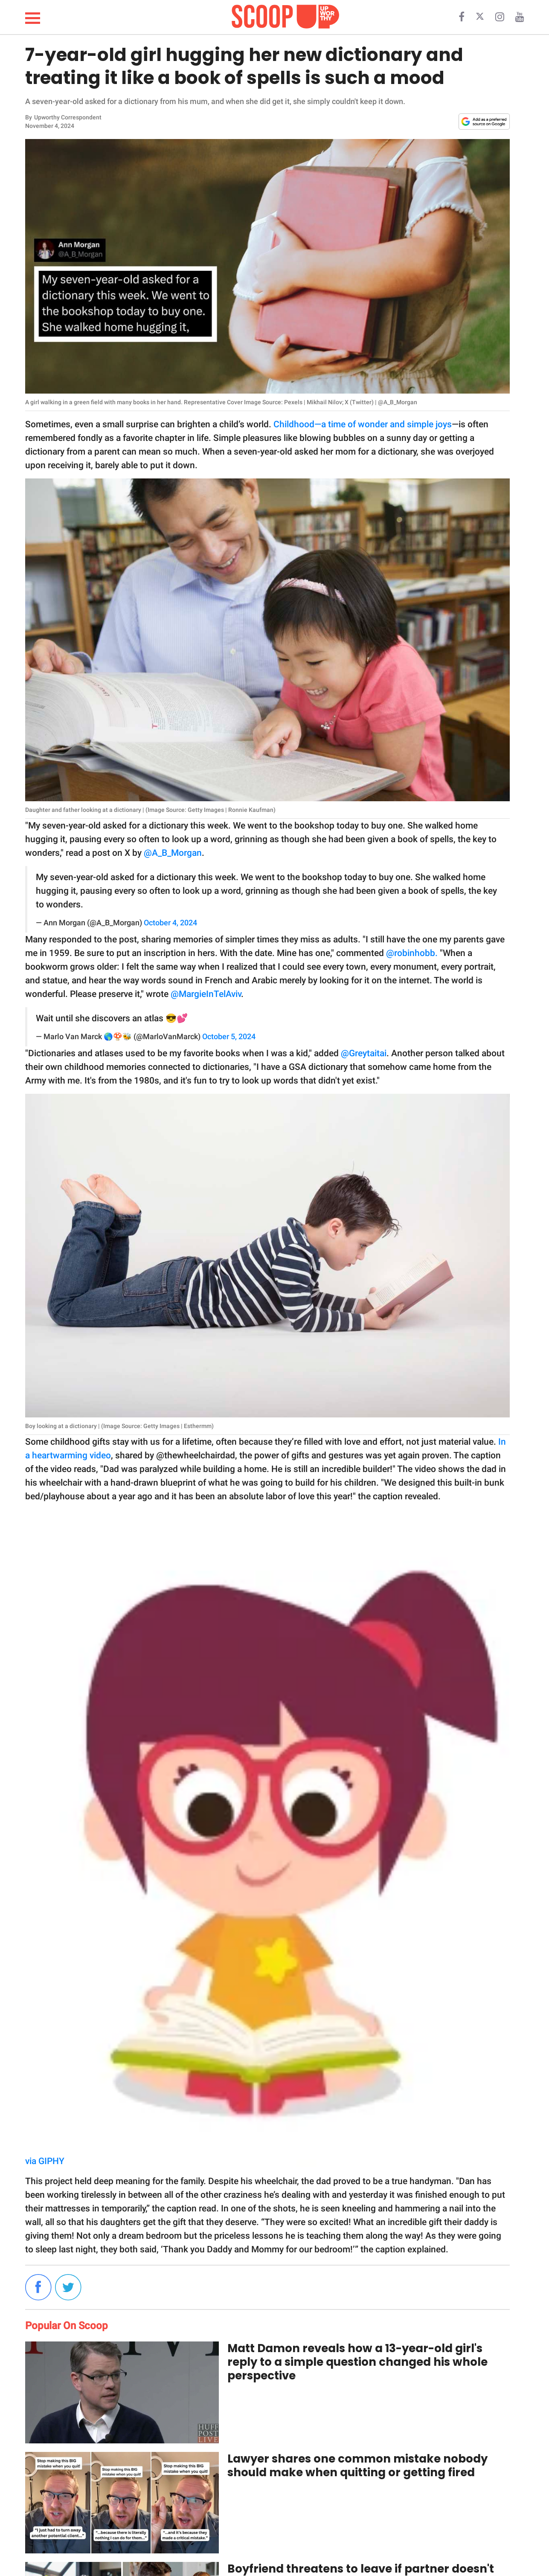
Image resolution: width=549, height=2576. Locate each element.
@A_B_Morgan (173, 853)
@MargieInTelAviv (206, 994)
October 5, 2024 (229, 1036)
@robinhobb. (412, 953)
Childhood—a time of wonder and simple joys (362, 424)
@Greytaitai (363, 1053)
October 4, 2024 (170, 923)
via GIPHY (44, 2161)
